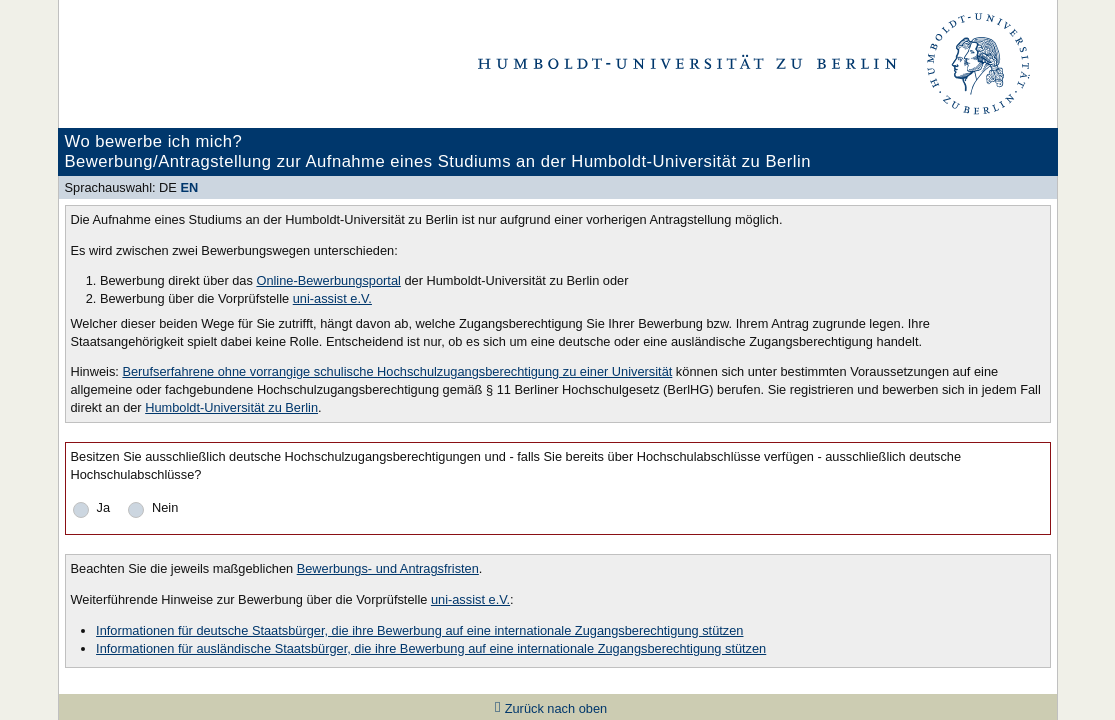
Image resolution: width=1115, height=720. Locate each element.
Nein (165, 507)
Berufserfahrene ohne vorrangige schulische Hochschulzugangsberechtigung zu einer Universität (397, 371)
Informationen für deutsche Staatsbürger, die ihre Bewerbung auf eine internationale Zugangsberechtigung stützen (419, 630)
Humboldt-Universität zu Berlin (231, 407)
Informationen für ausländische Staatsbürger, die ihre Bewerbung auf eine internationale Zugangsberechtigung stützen (431, 648)
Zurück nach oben (556, 708)
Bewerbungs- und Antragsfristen (388, 568)
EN (189, 187)
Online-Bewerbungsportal (328, 280)
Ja (104, 507)
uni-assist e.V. (332, 298)
